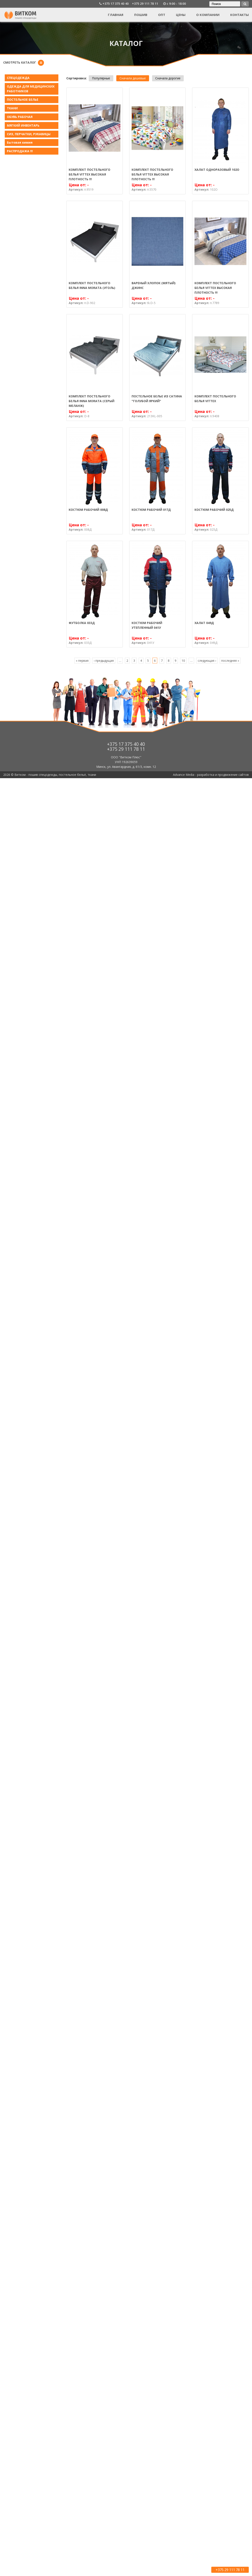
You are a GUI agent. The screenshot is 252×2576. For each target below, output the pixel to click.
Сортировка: (76, 78)
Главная (115, 15)
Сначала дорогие (167, 78)
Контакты (239, 15)
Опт (161, 15)
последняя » (230, 661)
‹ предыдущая (104, 661)
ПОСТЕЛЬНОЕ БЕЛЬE (22, 99)
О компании (207, 15)
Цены (180, 15)
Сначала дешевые (133, 78)
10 (183, 661)
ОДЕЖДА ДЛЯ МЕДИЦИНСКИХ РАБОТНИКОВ (30, 88)
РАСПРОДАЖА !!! (20, 151)
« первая (82, 661)
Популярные (101, 78)
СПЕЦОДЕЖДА (18, 78)
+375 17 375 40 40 (116, 4)
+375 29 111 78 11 (145, 4)
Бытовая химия (20, 142)
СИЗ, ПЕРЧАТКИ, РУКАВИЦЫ (28, 134)
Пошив (140, 15)
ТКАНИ (12, 108)
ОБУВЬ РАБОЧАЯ (20, 117)
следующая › (207, 661)
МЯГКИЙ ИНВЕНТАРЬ (23, 125)
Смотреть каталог (19, 62)
